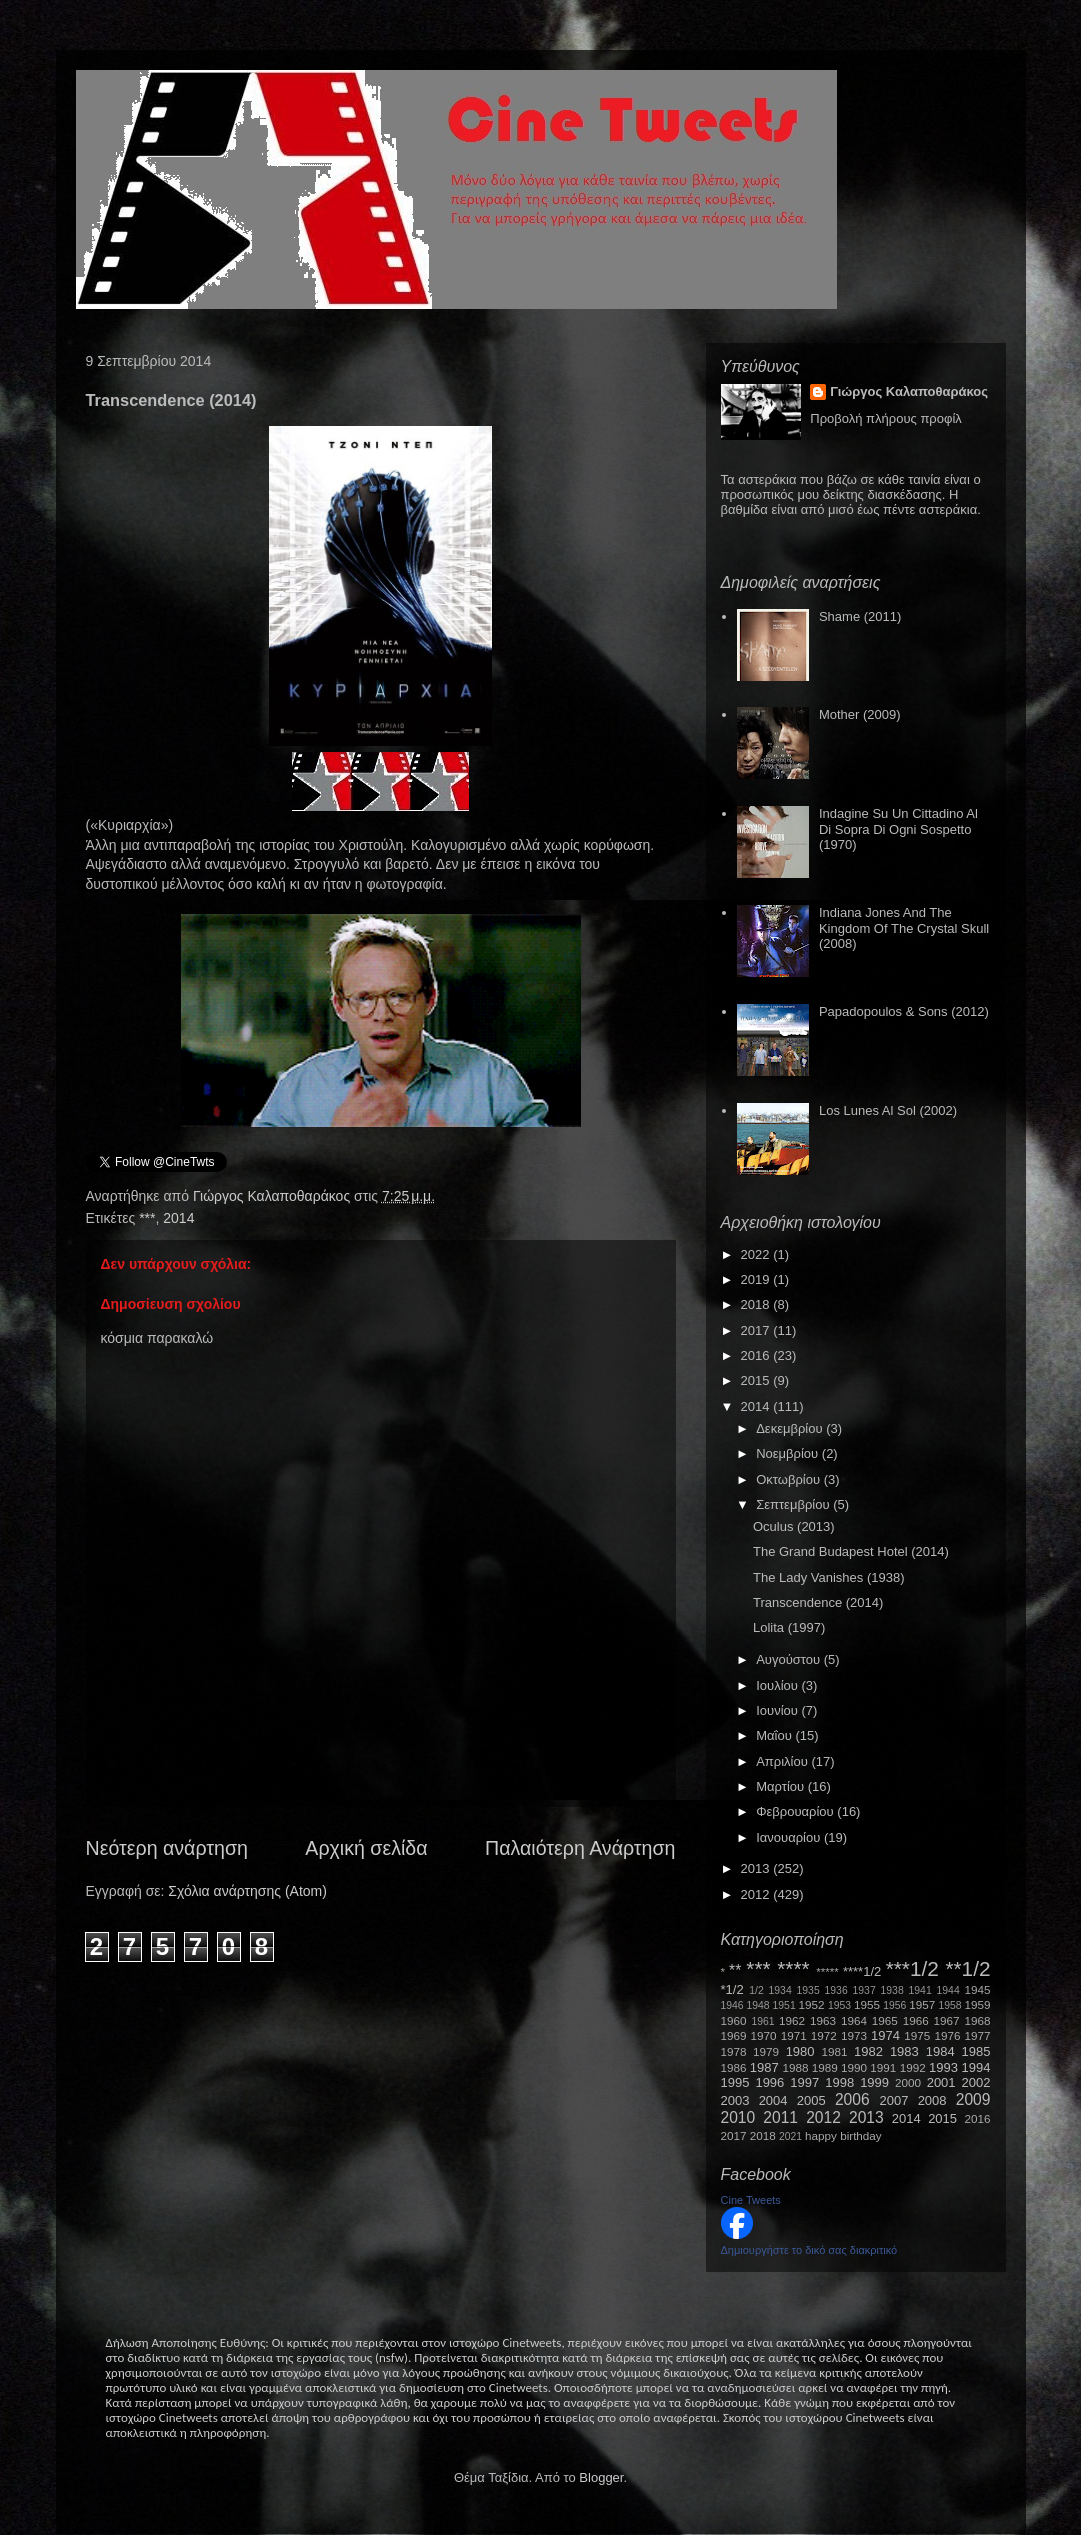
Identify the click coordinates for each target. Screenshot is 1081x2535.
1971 (794, 2035)
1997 (804, 2082)
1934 (780, 1990)
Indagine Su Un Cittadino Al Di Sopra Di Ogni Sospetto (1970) (898, 829)
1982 (868, 2051)
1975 (917, 2035)
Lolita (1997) (789, 1627)
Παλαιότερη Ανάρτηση (580, 1848)
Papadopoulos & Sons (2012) (904, 1011)
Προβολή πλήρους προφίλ (886, 418)
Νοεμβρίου (789, 1453)
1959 (978, 2004)
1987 (764, 2067)
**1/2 (967, 1968)
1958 (950, 2005)
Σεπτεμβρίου (794, 1504)
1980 (800, 2051)
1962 (792, 2020)
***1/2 (912, 1968)
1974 (885, 2035)
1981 (834, 2051)
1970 (764, 2035)
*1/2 (732, 1989)
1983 (904, 2051)
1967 (947, 2020)
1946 (732, 2005)
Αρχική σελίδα (366, 1848)
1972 (824, 2035)
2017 (757, 1330)
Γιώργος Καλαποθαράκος (273, 1196)
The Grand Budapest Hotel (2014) (851, 1551)
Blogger (601, 2477)
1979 (766, 2051)
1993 (943, 2067)
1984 (940, 2051)
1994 (976, 2067)
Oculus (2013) (794, 1526)
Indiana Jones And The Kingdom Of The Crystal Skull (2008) (904, 928)
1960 (734, 2020)
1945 (978, 1989)
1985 (976, 2051)
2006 (852, 2099)
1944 (948, 1990)
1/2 (756, 1990)
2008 (932, 2100)
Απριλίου (783, 1761)
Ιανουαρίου (790, 1837)
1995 (735, 2082)
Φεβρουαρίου (796, 1811)
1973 (854, 2035)
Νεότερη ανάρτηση (167, 1848)
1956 (894, 2005)
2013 (757, 1868)
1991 (883, 2067)
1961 (762, 2021)
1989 (825, 2067)
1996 (769, 2082)
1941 (920, 1990)
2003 (735, 2100)
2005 (811, 2100)
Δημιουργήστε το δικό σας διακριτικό (809, 2250)
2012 (757, 1894)
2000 (908, 2082)
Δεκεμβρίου (791, 1428)
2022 (757, 1254)
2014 (178, 1218)
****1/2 (862, 1971)
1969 (734, 2035)
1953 (839, 2005)
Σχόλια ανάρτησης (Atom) (247, 1891)
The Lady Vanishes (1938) (829, 1577)
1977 (978, 2035)
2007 (894, 2100)
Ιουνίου (778, 1710)
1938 (892, 1990)
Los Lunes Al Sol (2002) (888, 1110)
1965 (885, 2020)
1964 (854, 2020)
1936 (836, 1990)
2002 (976, 2082)
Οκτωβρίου (789, 1479)
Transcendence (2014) (818, 1602)
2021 (790, 2136)
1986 (734, 2067)
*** (147, 1218)
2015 (757, 1380)
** (735, 1970)
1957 (922, 2004)
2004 (773, 2100)
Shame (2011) (860, 616)
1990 (854, 2067)
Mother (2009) (860, 714)
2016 (757, 1355)
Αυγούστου (790, 1659)
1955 (867, 2004)
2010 (738, 2117)
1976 (947, 2035)
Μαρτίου (782, 1786)
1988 (795, 2067)
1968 (978, 2020)
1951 (784, 2005)
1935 (808, 1990)
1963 (823, 2020)
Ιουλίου (778, 1685)
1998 (839, 2082)
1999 (874, 2082)
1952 (812, 2004)
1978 (734, 2051)
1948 (758, 2005)
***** (827, 1971)
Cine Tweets (751, 2200)
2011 (780, 2117)
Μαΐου (775, 1735)
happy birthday (843, 2135)
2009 (973, 2099)
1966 (916, 2020)
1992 (913, 2067)
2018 (757, 1304)
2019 (757, 1279)
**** (793, 1968)
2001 (941, 2082)
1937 (864, 1990)
